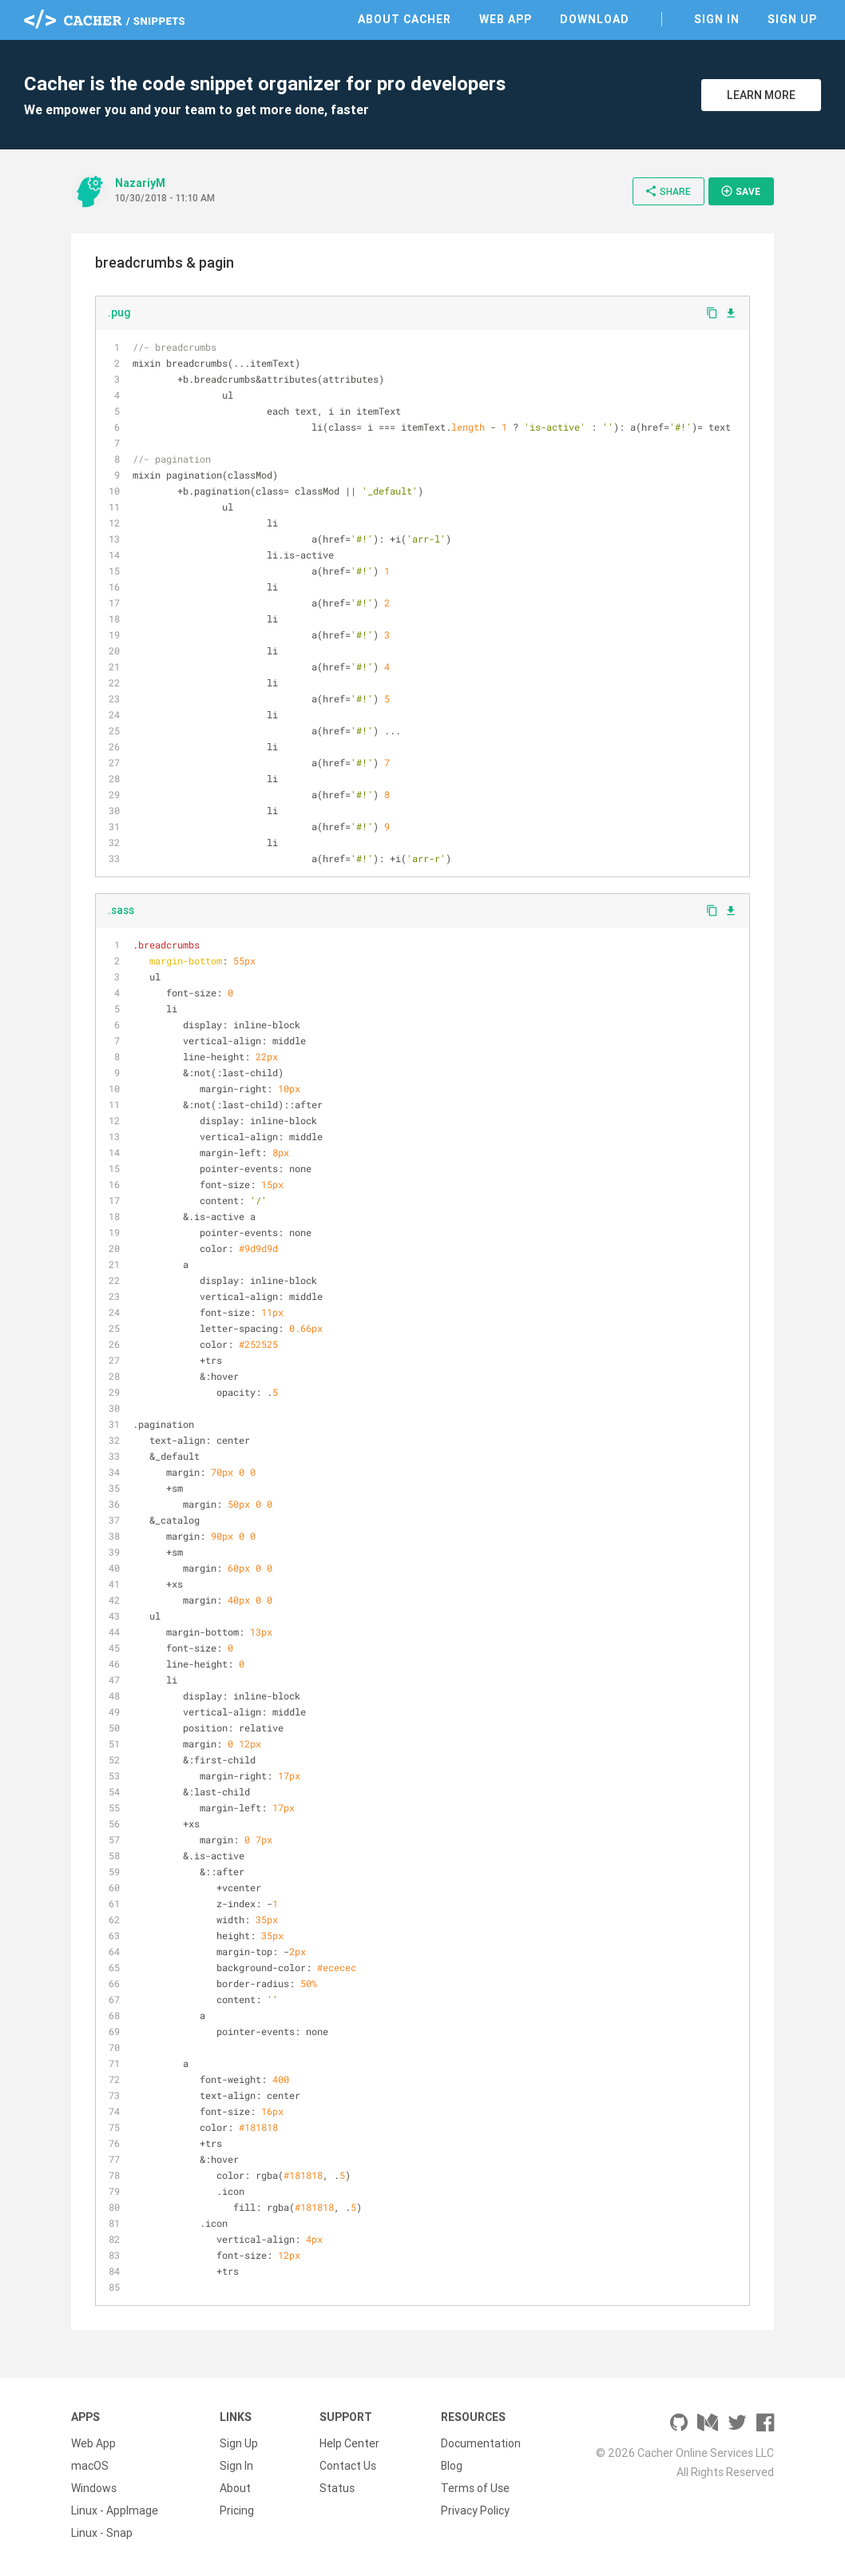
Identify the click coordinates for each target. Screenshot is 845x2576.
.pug (119, 312)
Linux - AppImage (114, 2510)
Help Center (349, 2443)
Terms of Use (475, 2488)
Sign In (717, 19)
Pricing (237, 2510)
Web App (505, 19)
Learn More (761, 95)
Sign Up (792, 19)
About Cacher (404, 19)
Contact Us (347, 2466)
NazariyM (140, 183)
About (235, 2488)
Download (594, 19)
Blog (451, 2466)
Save (740, 191)
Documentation (481, 2443)
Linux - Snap (102, 2533)
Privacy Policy (475, 2510)
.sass (121, 910)
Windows (94, 2488)
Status (337, 2488)
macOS (90, 2466)
